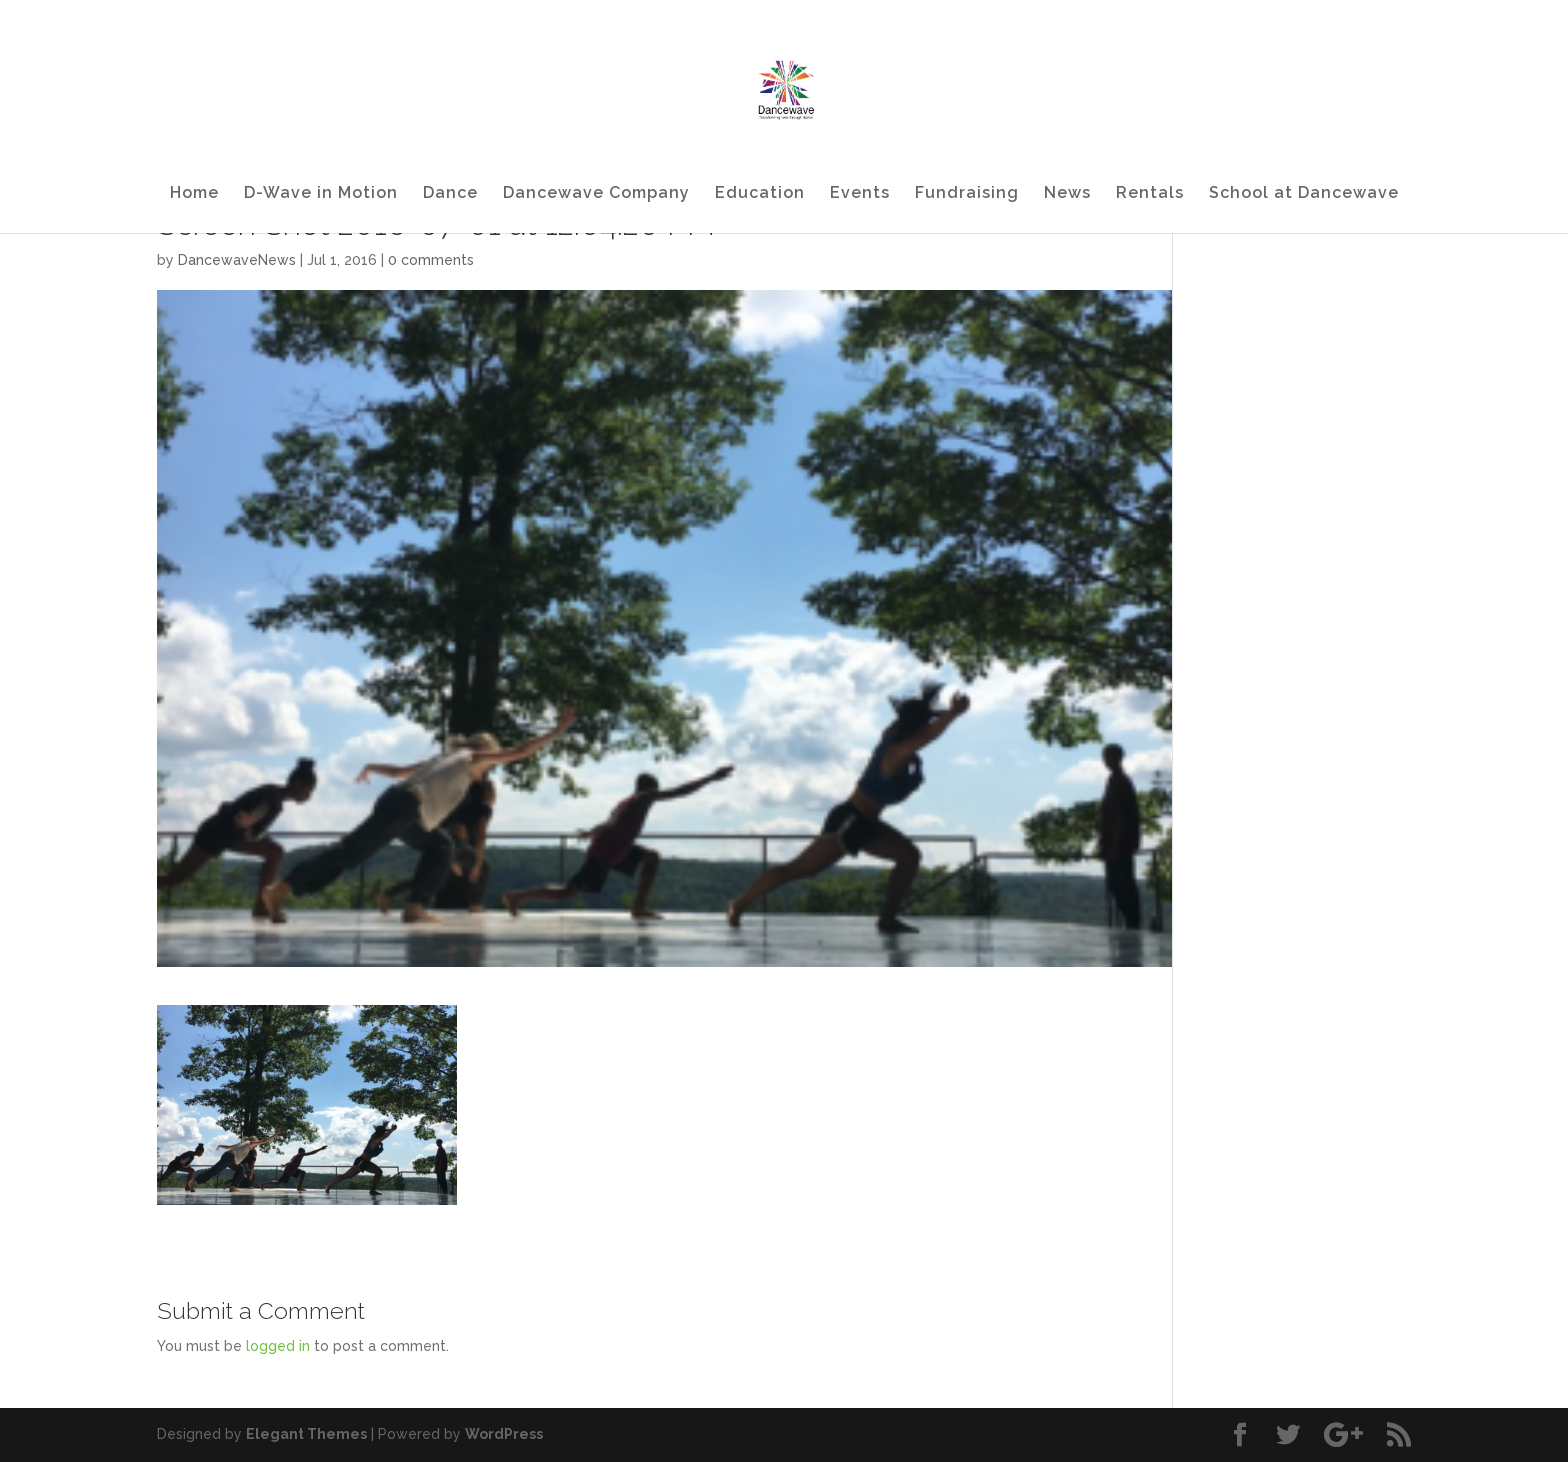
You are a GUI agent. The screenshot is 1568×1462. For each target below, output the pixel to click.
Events (860, 194)
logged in (278, 1346)
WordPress (504, 1434)
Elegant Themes (306, 1434)
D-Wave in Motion (321, 194)
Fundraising (967, 194)
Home (194, 194)
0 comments (431, 260)
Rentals (1150, 194)
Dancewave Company (596, 194)
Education (760, 194)
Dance (450, 194)
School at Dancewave (1304, 194)
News (1067, 194)
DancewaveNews (237, 260)
